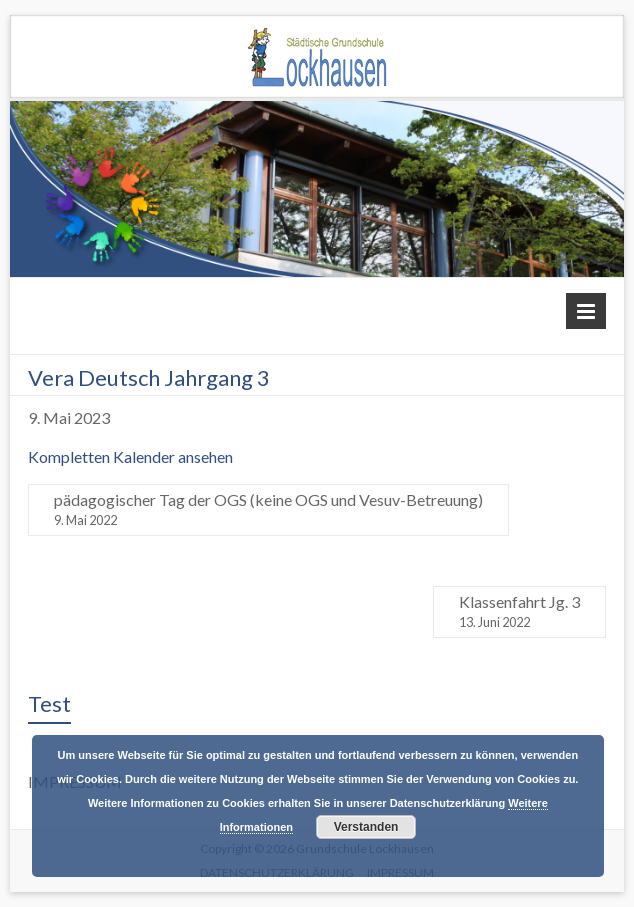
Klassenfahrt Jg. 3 (519, 612)
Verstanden (366, 827)
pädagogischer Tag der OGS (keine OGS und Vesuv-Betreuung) (268, 510)
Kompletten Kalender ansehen (130, 456)
